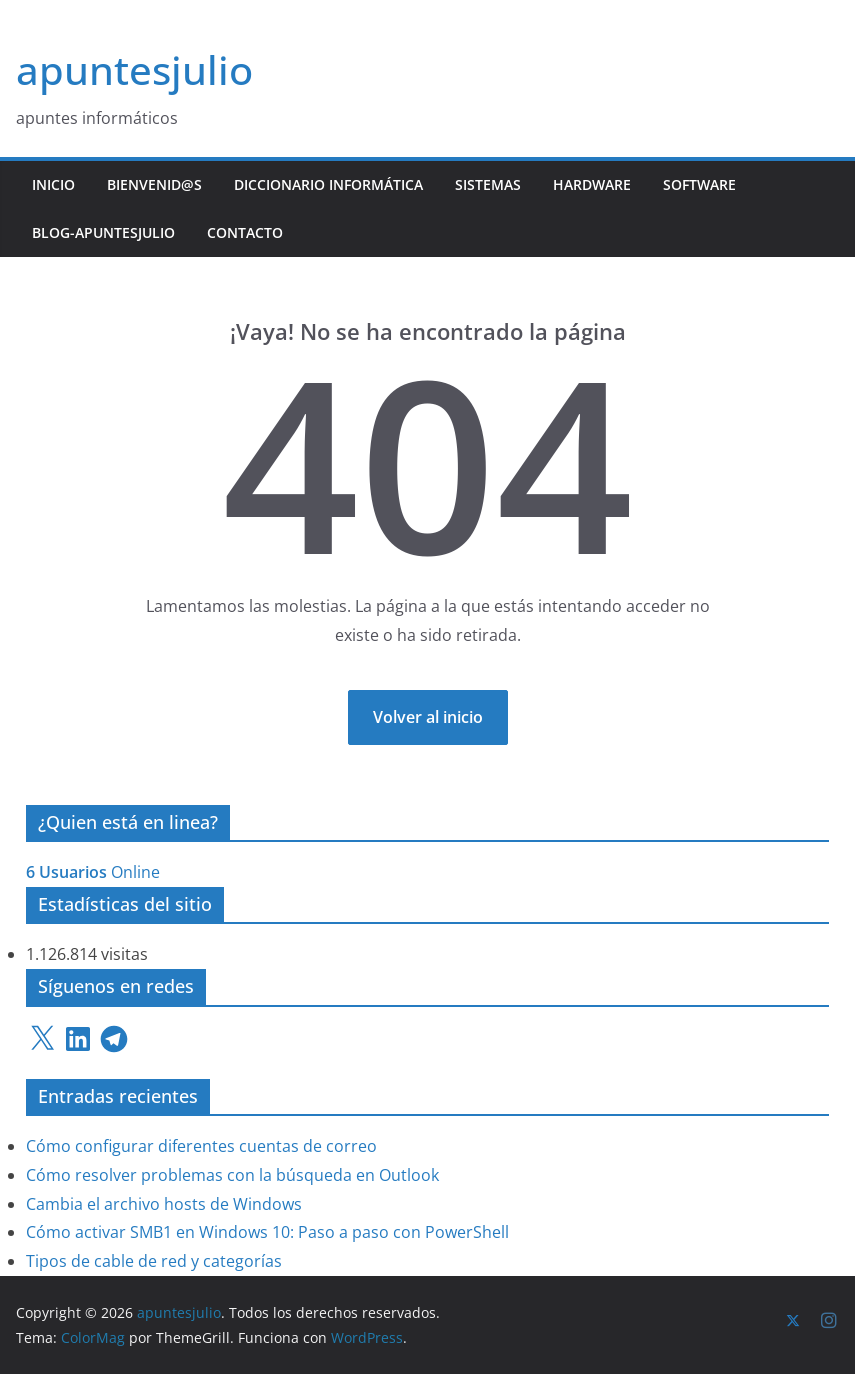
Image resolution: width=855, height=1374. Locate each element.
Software (699, 184)
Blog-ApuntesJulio (103, 232)
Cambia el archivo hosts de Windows (164, 1204)
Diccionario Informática (328, 184)
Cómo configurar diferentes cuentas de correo (201, 1146)
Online (93, 872)
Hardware (592, 184)
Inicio (53, 184)
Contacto (245, 232)
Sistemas (488, 184)
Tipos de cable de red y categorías (154, 1261)
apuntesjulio (134, 69)
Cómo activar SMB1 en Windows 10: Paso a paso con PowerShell (267, 1232)
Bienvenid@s (154, 184)
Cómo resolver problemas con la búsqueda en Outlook (232, 1175)
